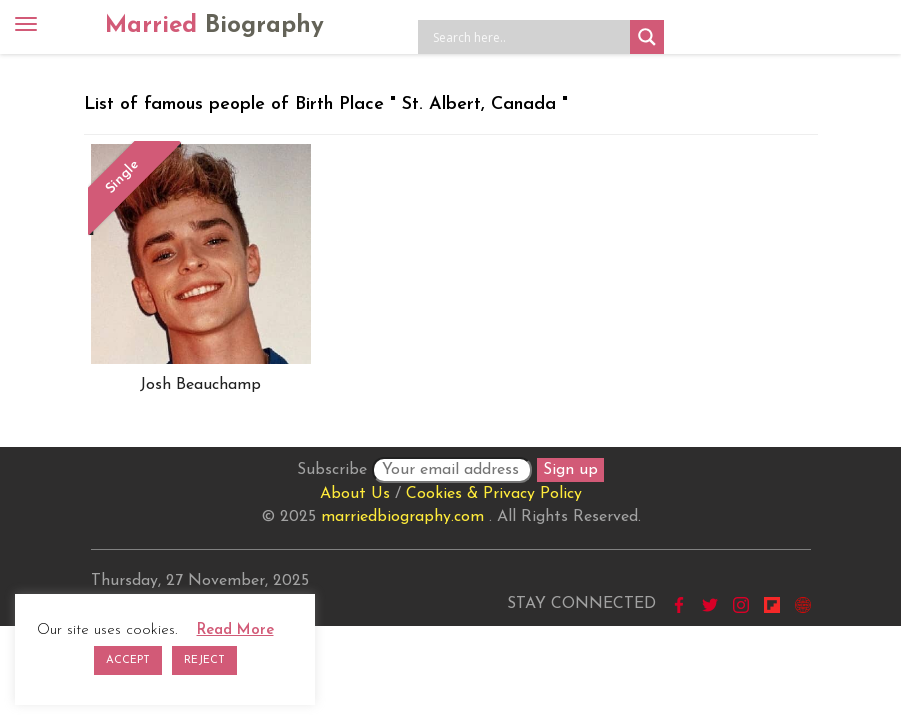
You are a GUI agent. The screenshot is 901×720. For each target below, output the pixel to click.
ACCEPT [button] (128, 660)
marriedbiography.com (402, 517)
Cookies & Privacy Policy (494, 494)
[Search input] (529, 37)
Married (214, 26)
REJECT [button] (204, 660)
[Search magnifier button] (647, 37)
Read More (235, 630)
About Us (355, 494)
